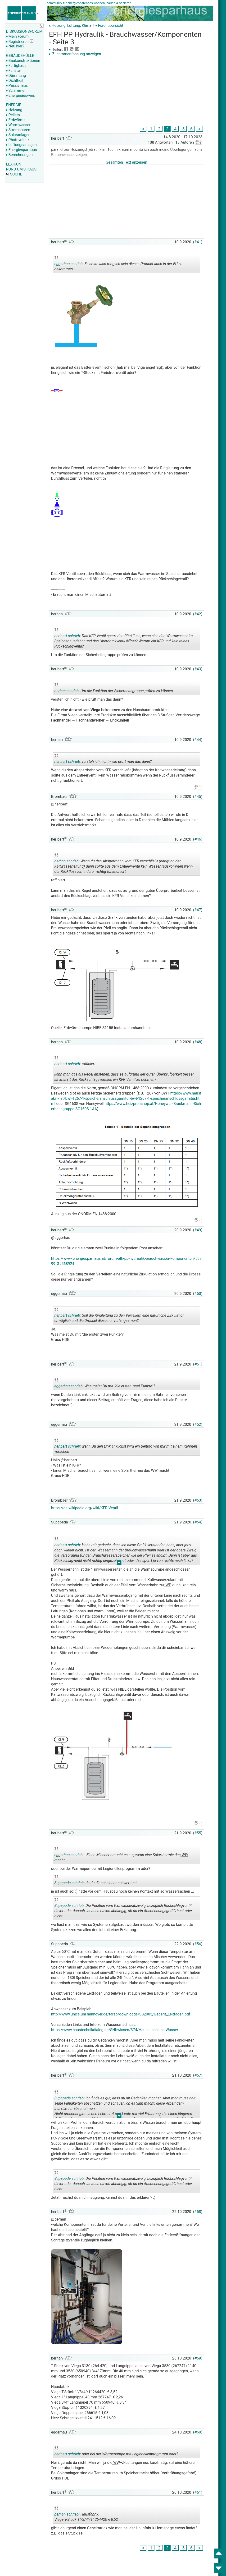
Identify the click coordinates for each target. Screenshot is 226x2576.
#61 (197, 2492)
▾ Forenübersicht (109, 25)
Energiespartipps (21, 149)
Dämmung (16, 75)
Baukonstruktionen (23, 60)
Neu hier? (15, 46)
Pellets (13, 115)
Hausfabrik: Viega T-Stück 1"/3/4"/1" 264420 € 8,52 (86, 2515)
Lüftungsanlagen (21, 145)
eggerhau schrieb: (69, 264)
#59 (197, 2358)
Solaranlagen (18, 135)
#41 (197, 242)
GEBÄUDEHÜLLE (20, 55)
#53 (197, 1500)
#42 (197, 614)
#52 (197, 1424)
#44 (197, 739)
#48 (197, 1042)
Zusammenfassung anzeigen (75, 54)
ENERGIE (13, 105)
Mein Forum (17, 36)
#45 (197, 796)
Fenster (13, 70)
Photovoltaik (18, 140)
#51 (197, 1364)
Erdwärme (16, 120)
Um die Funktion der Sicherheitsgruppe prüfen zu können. (114, 689)
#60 (197, 2432)
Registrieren (17, 41)
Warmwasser (18, 125)
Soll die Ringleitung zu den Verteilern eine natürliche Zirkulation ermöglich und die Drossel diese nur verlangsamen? (119, 1316)
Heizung (14, 110)
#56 (197, 1944)
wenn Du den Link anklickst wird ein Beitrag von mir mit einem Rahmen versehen (125, 1447)
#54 (197, 1522)
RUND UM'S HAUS (21, 169)
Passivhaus (17, 85)
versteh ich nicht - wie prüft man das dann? (103, 760)
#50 (197, 1293)
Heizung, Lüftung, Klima (71, 25)
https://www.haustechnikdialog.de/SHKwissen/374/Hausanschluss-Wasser (114, 2030)
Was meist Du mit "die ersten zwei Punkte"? (104, 1384)
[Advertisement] (126, 92)
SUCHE (14, 174)
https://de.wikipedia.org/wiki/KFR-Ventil (84, 1508)
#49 (197, 1230)
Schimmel (15, 90)
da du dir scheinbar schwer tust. (96, 1881)
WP (167, 1585)
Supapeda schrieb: (69, 1883)
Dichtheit (14, 80)
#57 (197, 2075)
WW (154, 1470)
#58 (197, 2211)
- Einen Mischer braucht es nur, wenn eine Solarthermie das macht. (121, 1855)
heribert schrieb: (67, 636)
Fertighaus (16, 65)
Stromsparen (18, 130)
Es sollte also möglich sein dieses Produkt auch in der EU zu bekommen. (118, 264)
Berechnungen (19, 154)
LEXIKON (13, 164)
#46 (197, 839)
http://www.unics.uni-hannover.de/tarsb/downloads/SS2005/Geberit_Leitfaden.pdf (120, 2014)
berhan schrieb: (67, 691)
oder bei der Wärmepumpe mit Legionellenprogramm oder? (116, 2452)
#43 (197, 669)
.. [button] (117, 1082)
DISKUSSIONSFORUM (24, 31)
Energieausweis (20, 95)
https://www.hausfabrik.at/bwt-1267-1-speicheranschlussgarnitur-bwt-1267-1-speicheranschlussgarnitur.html (126, 1098)
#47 (197, 910)
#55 (197, 1833)
